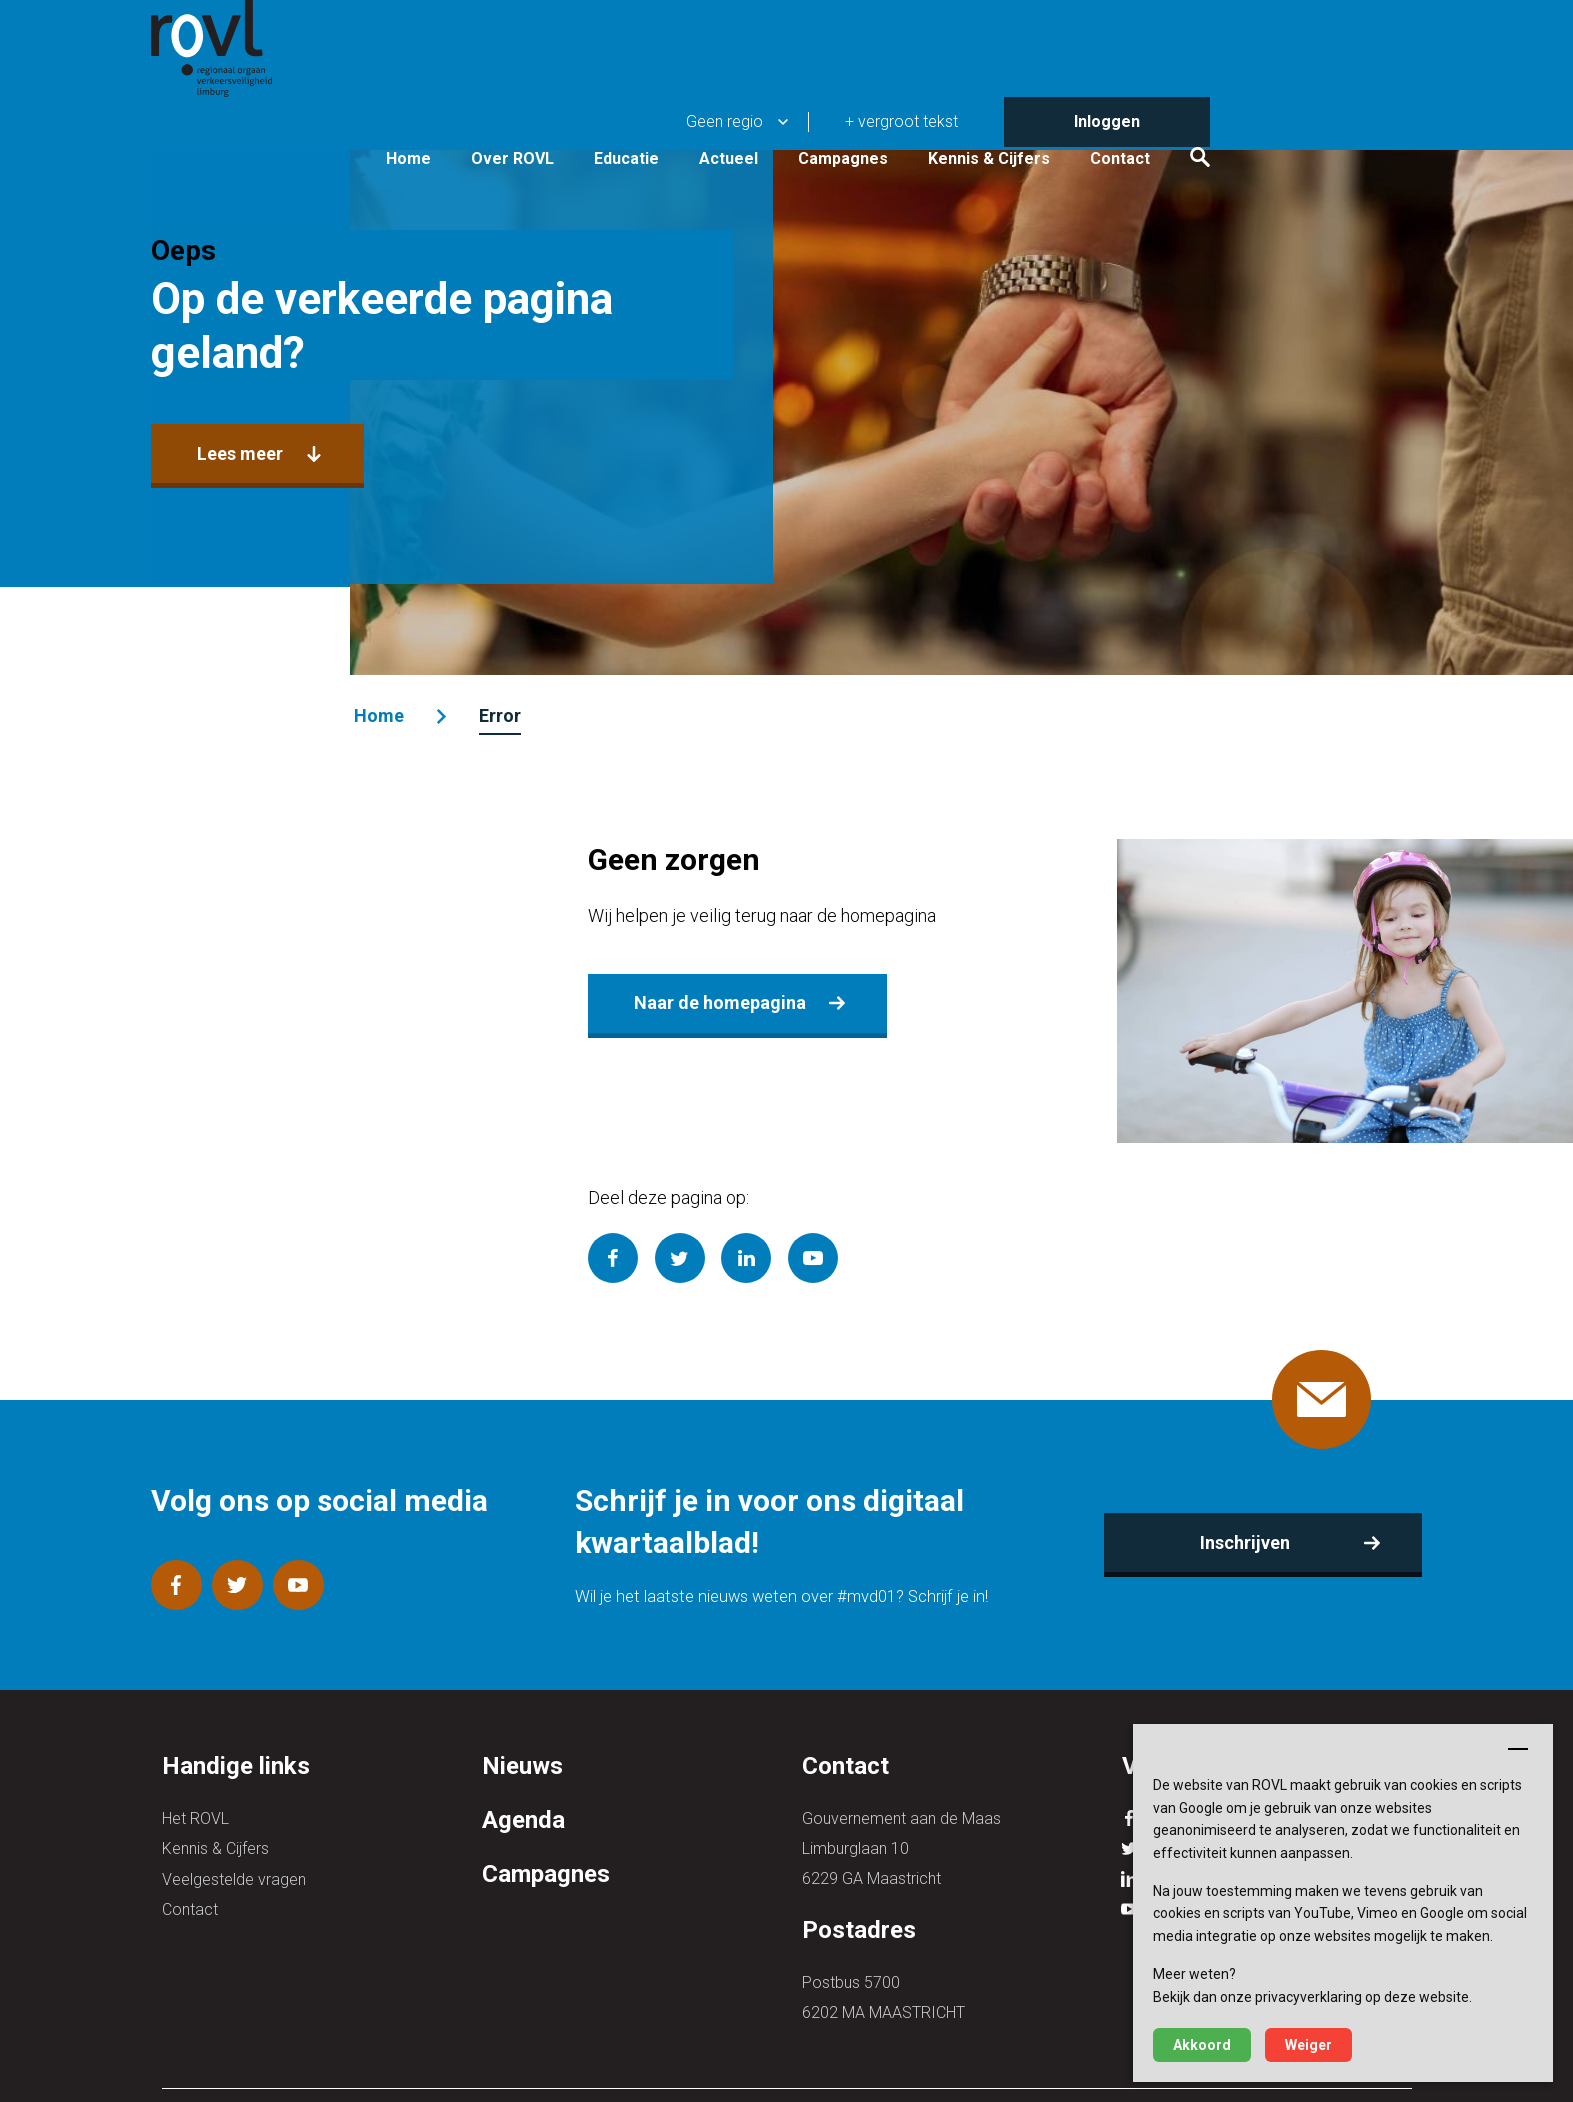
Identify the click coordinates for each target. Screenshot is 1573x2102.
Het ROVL (195, 1816)
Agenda (523, 1818)
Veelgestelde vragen (234, 1876)
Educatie (827, 102)
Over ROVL (713, 102)
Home (609, 102)
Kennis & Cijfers (1190, 102)
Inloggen (1308, 24)
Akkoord (1202, 2045)
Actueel (929, 102)
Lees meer (250, 456)
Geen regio (925, 24)
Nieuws (522, 1765)
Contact (1321, 102)
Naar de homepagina (719, 998)
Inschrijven (1238, 1540)
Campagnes (1044, 102)
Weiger (1308, 2045)
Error (506, 715)
